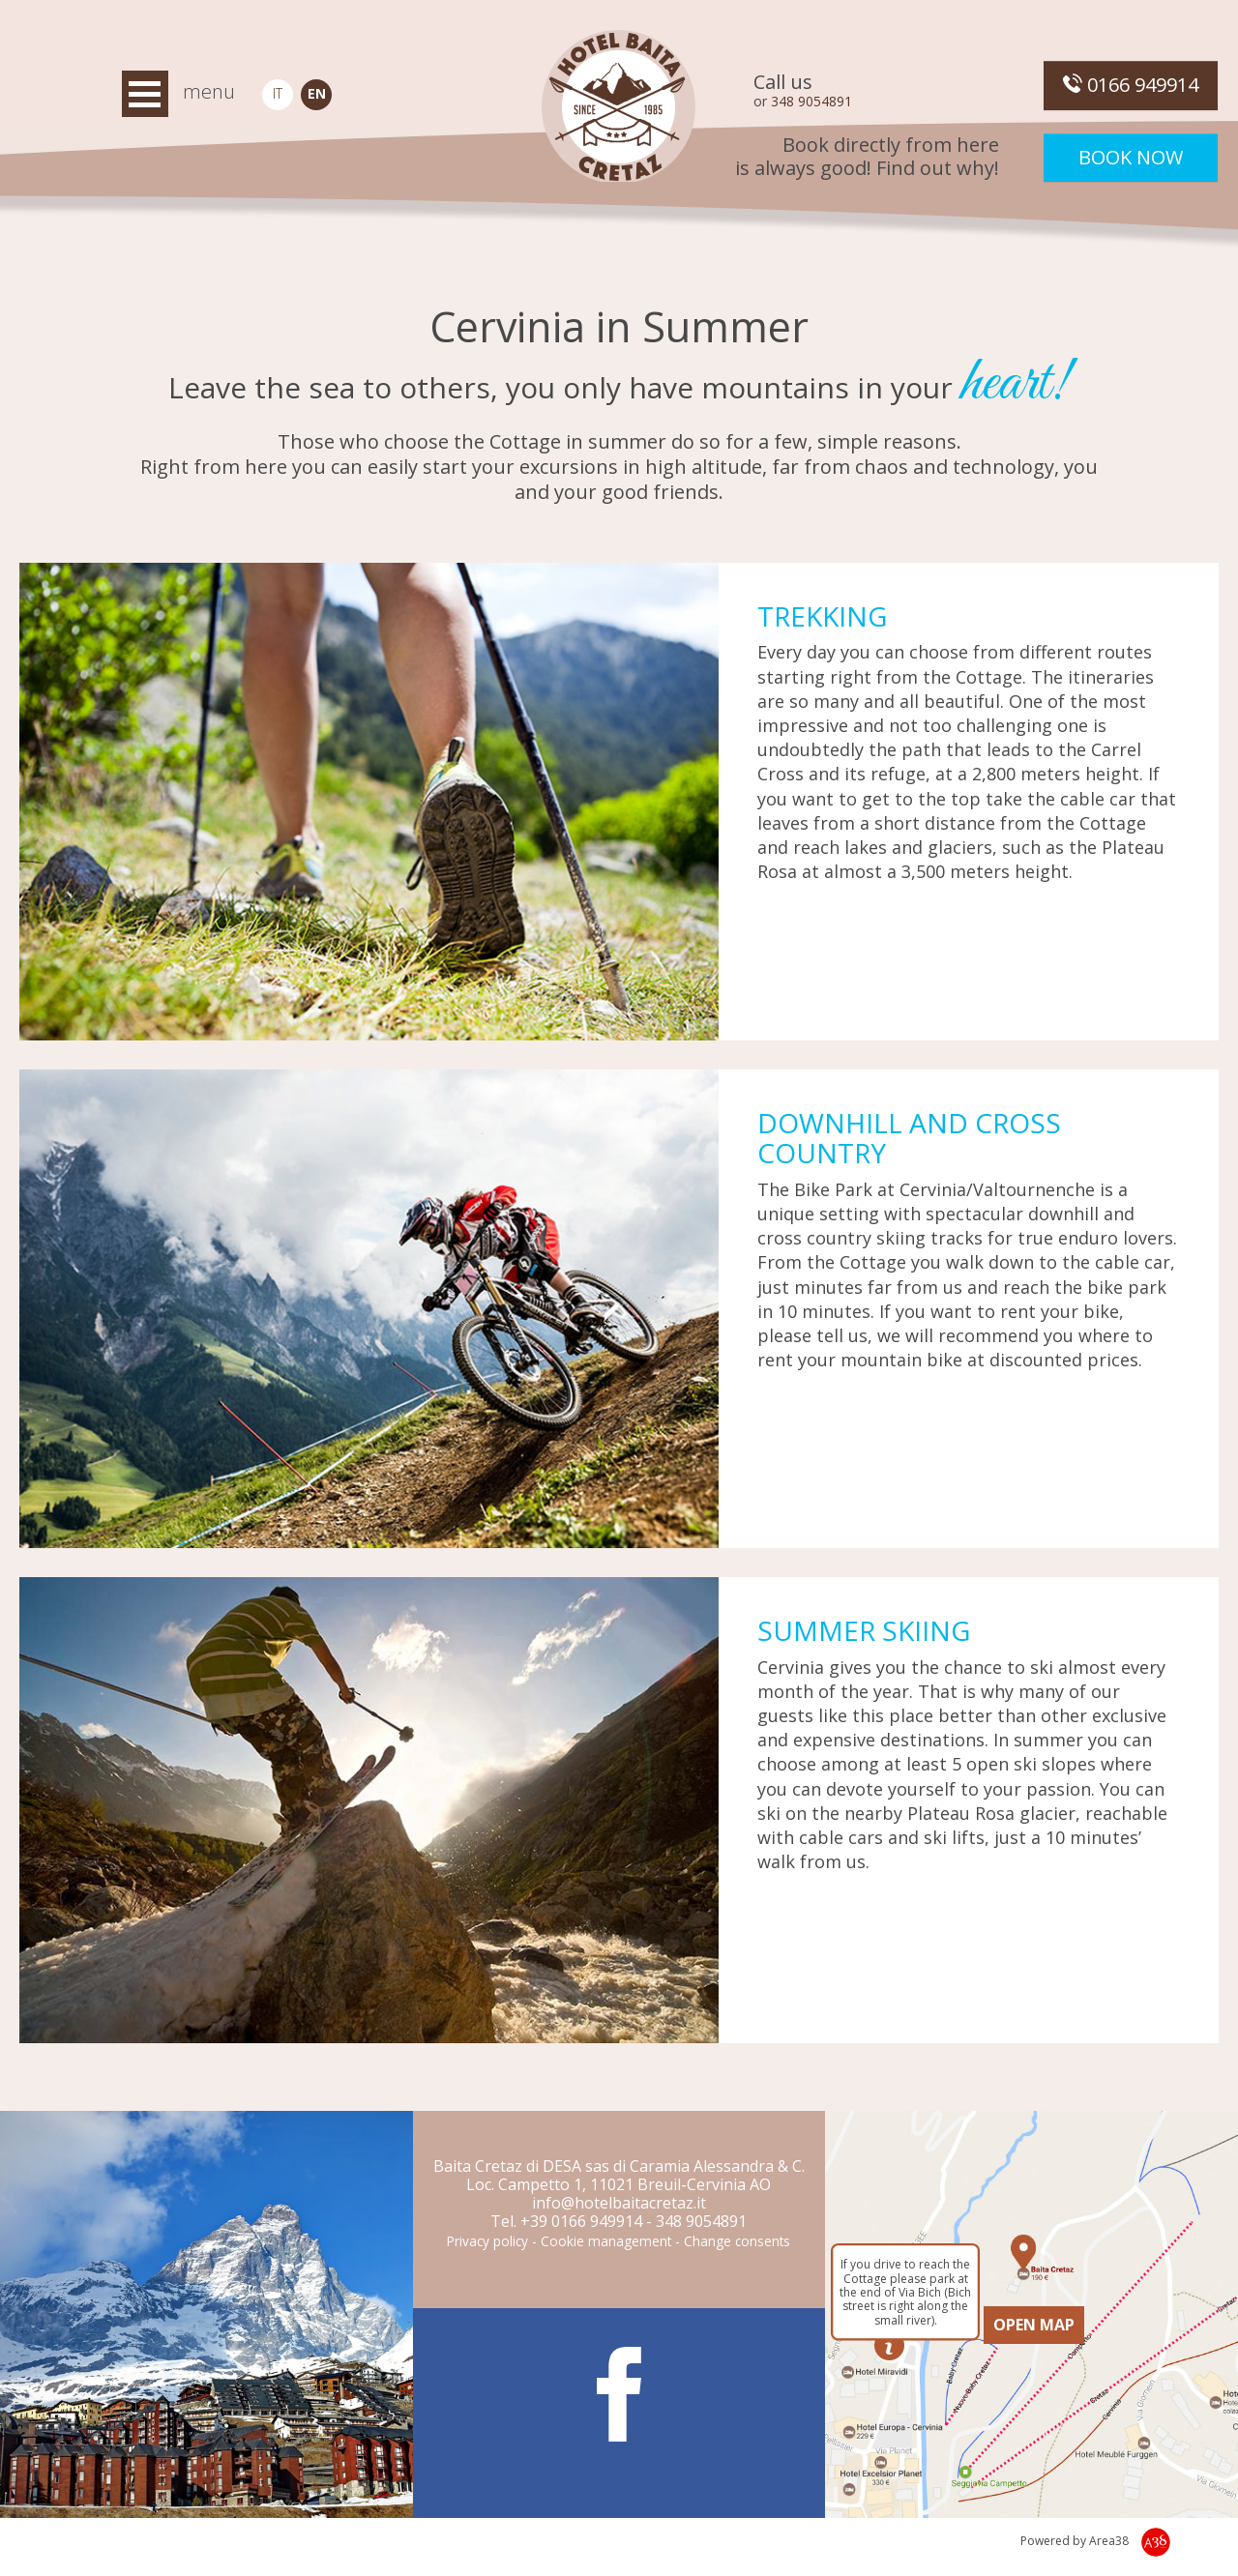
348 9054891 (811, 101)
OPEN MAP (1034, 2324)
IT (277, 93)
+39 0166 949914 (581, 2221)
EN (317, 93)
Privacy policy (487, 2241)
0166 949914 (1130, 85)
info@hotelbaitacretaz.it (619, 2202)
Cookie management (606, 2241)
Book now (1130, 157)
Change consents (737, 2241)
